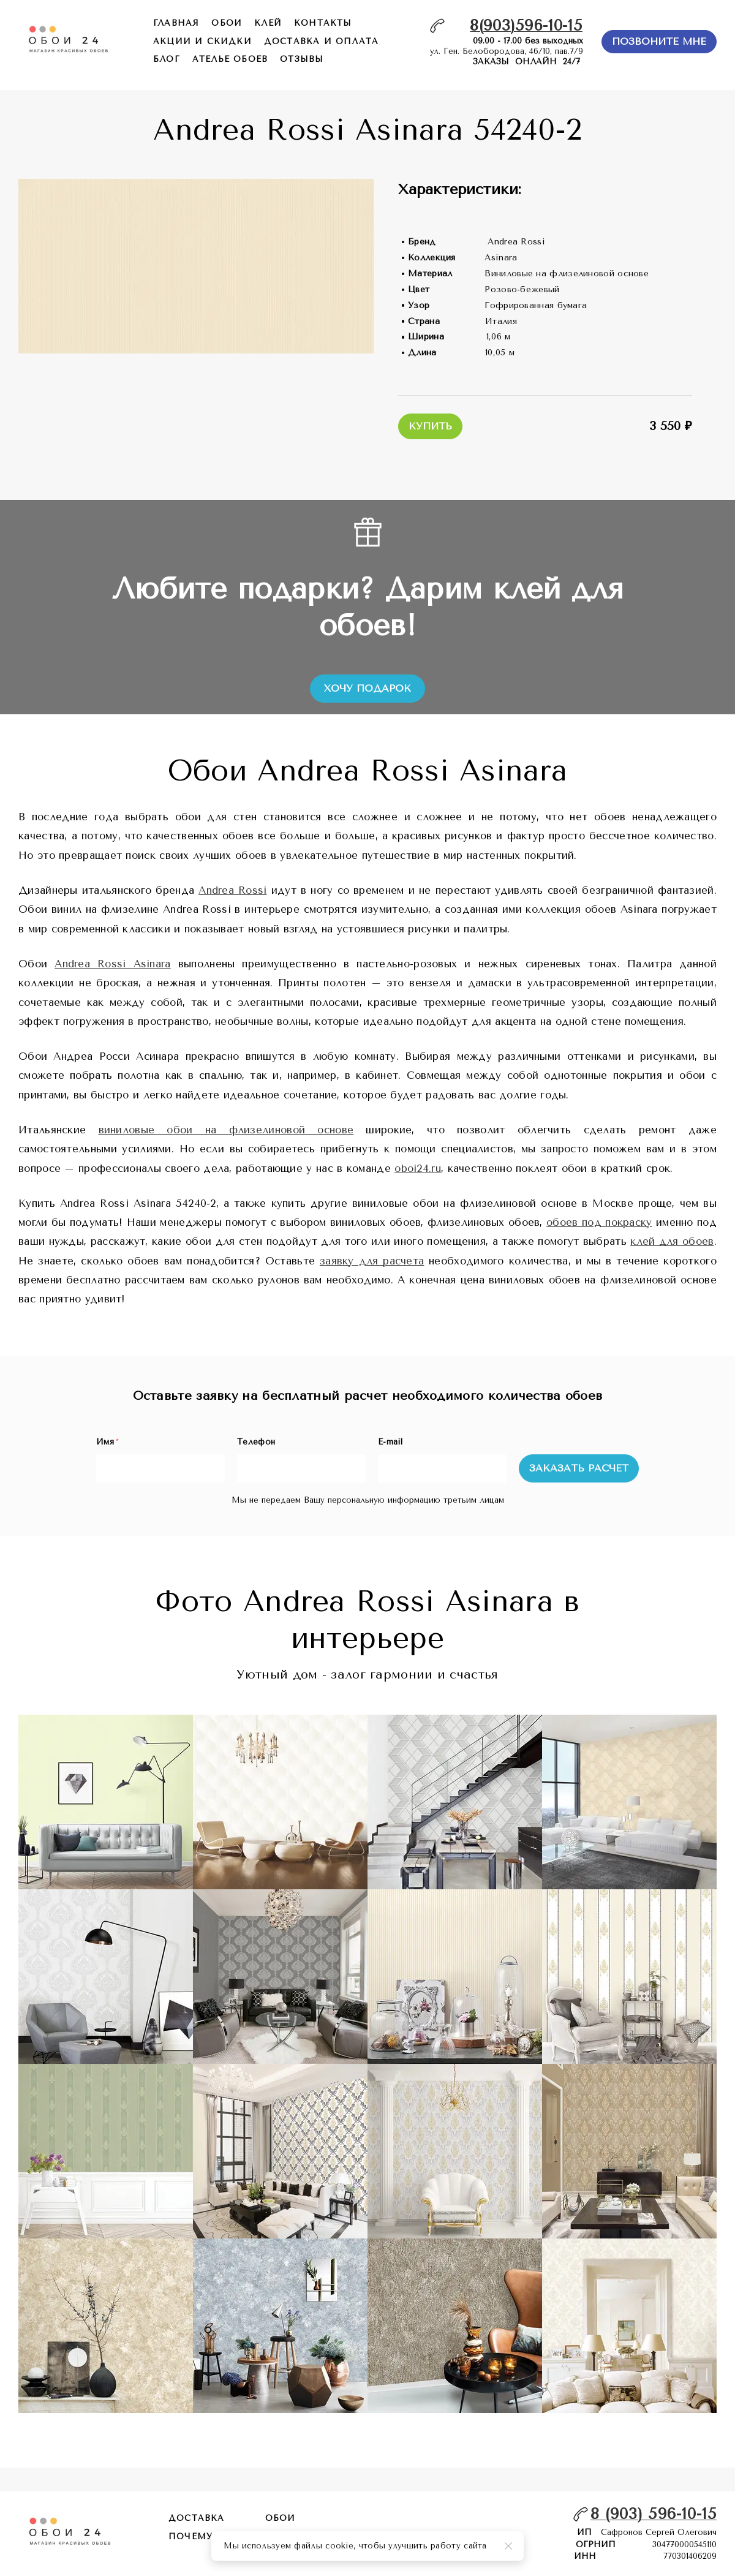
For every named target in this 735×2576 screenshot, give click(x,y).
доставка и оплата (321, 41)
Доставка (196, 2518)
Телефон (256, 1441)
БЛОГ (166, 59)
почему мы (201, 2536)
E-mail (390, 1441)
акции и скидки (202, 41)
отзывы (301, 59)
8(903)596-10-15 (526, 25)
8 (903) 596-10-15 (653, 2514)
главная (176, 23)
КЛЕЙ (268, 23)
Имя (107, 1441)
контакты (323, 23)
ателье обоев (230, 59)
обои (226, 23)
